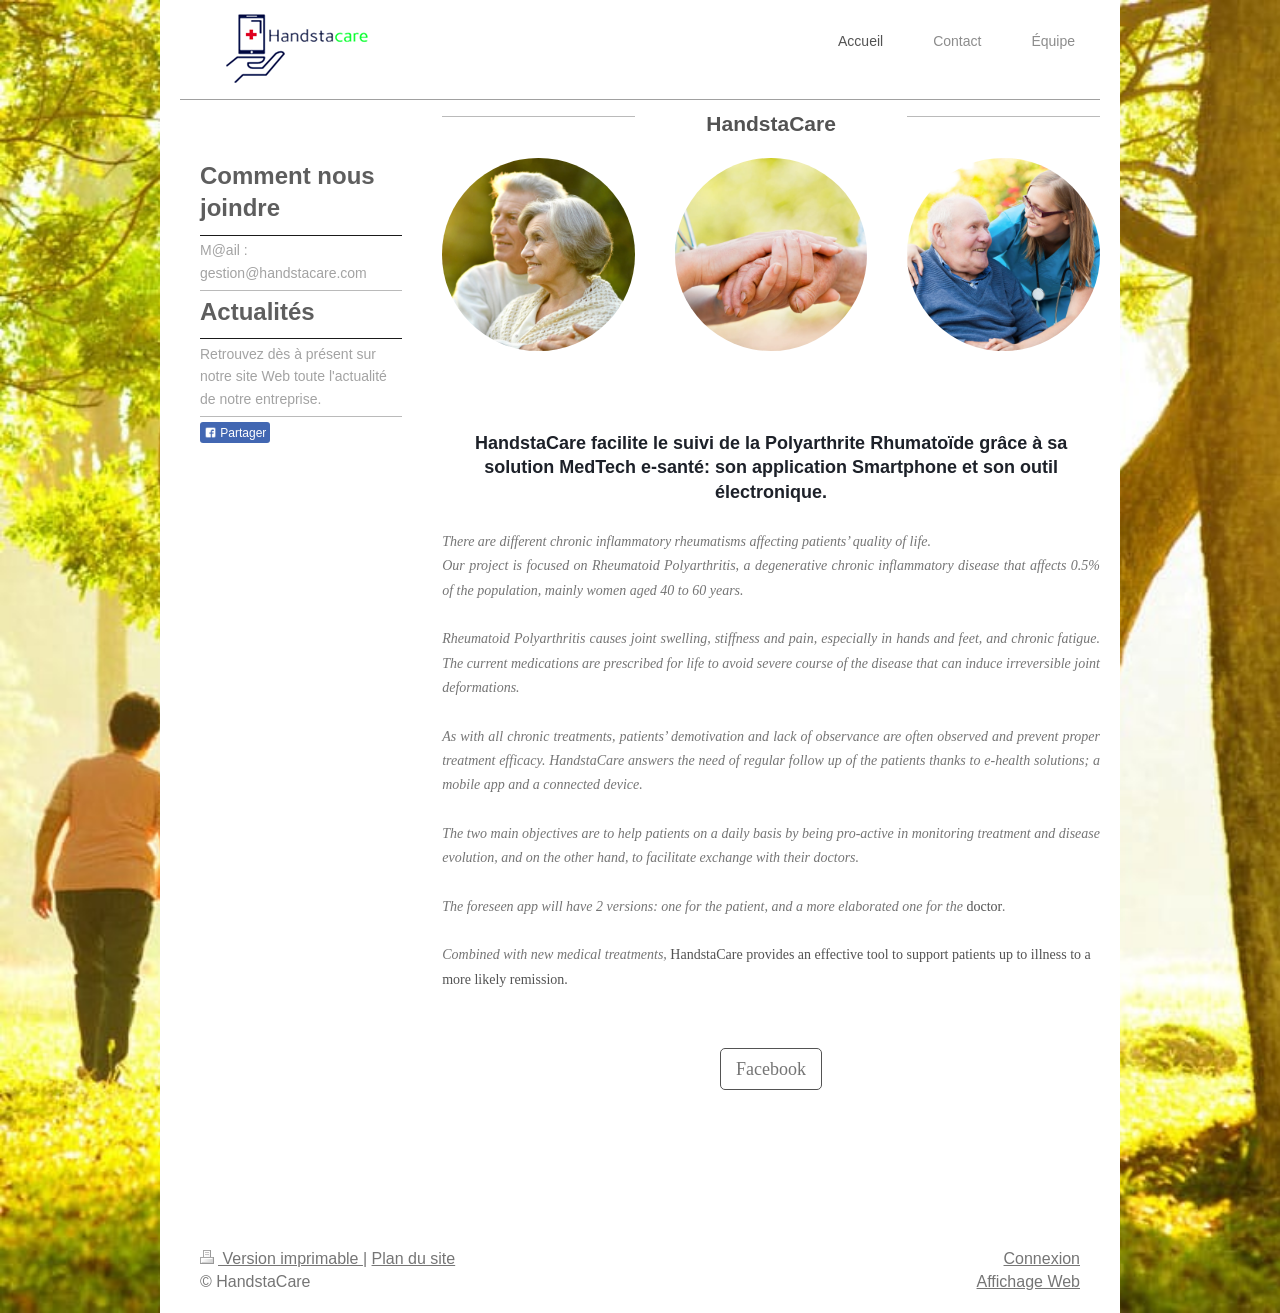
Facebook (771, 1069)
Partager (235, 433)
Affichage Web (1028, 1281)
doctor (984, 906)
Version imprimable (281, 1258)
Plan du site (414, 1258)
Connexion (1042, 1258)
